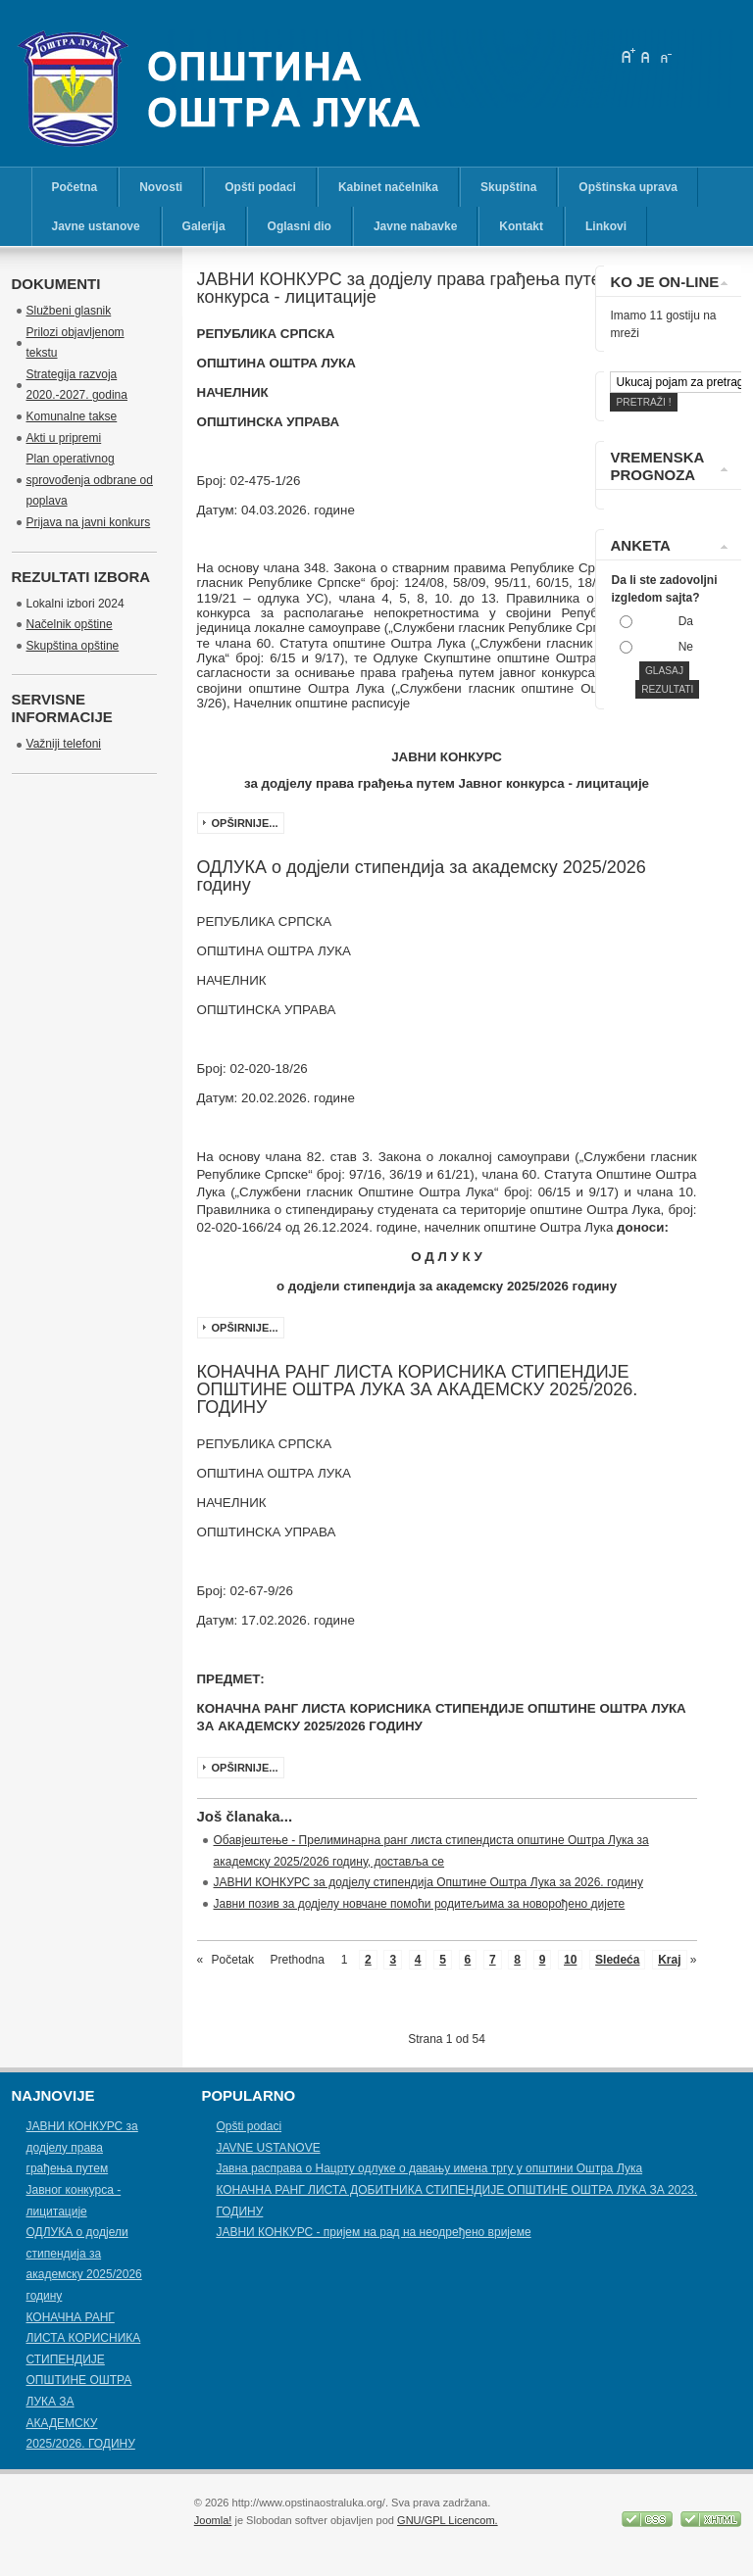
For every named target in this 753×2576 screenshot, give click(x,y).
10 (570, 1960)
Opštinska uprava (628, 187)
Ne (685, 647)
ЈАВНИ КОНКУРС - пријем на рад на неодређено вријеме (373, 2232)
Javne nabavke (415, 226)
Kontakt (521, 226)
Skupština (508, 187)
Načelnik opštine (69, 624)
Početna (75, 187)
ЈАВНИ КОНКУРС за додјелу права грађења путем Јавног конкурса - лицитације (82, 2168)
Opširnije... (245, 823)
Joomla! (213, 2520)
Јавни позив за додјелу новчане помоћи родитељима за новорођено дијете (420, 1904)
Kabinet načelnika (388, 187)
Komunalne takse (72, 416)
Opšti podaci (260, 187)
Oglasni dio (299, 226)
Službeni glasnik (69, 310)
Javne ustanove (96, 226)
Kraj (669, 1960)
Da (685, 621)
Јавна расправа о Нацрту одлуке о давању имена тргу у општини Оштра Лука (429, 2168)
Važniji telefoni (64, 744)
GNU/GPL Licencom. (447, 2520)
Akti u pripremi (64, 438)
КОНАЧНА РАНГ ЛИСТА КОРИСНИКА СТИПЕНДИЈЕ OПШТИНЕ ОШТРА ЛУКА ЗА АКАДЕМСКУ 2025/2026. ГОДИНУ (83, 2381)
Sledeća (617, 1960)
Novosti (160, 187)
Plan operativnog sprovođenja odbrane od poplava (89, 480)
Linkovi (606, 226)
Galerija (204, 226)
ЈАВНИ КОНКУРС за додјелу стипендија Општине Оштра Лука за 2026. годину (428, 1882)
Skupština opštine (73, 646)
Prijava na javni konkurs (88, 522)
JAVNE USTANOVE (268, 2148)
